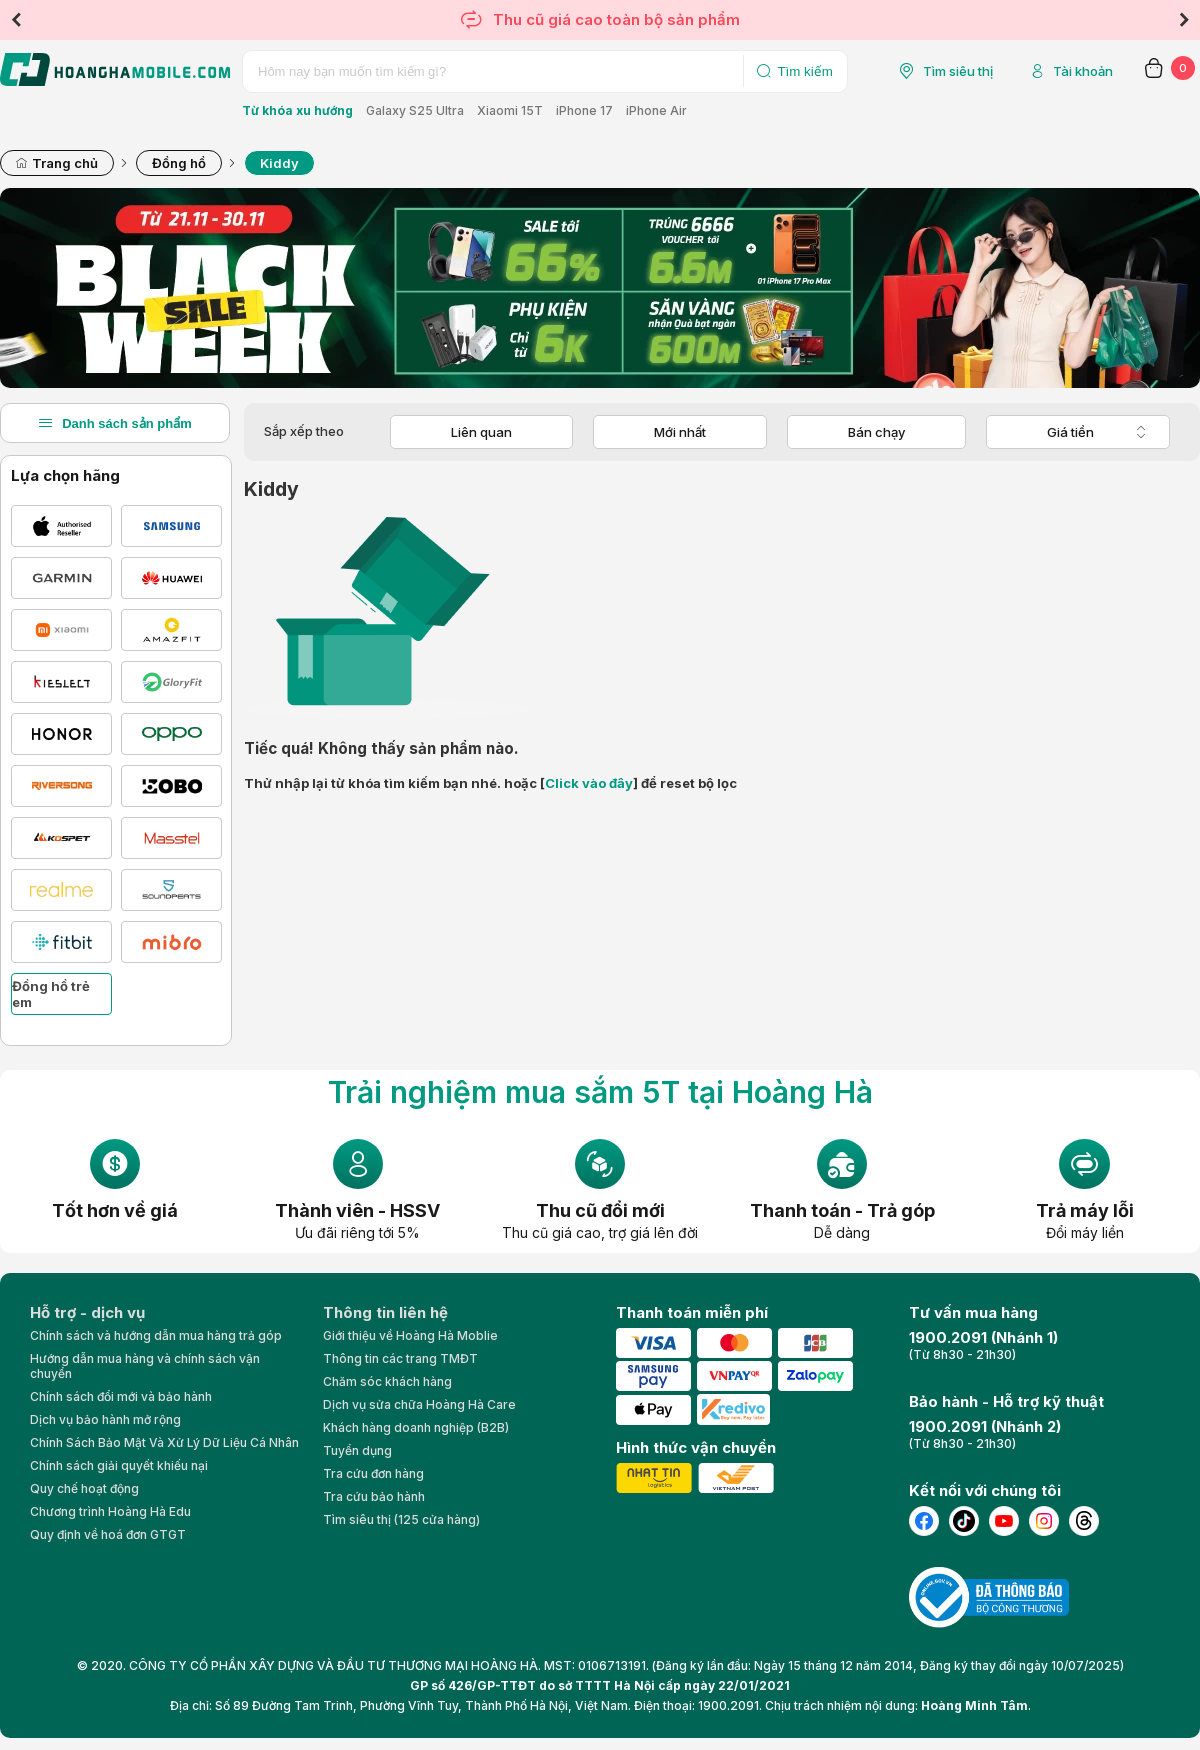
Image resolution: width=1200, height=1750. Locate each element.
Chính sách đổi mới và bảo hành (121, 1396)
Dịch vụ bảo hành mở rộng (105, 1419)
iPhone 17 (584, 110)
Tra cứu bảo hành (374, 1496)
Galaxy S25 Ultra (415, 110)
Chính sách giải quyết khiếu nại (119, 1465)
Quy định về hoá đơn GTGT (108, 1534)
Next (1184, 20)
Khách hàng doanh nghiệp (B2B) (416, 1427)
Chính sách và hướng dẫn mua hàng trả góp (156, 1335)
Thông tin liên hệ (385, 1312)
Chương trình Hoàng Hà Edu (110, 1511)
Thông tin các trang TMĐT (400, 1358)
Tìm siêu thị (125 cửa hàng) (401, 1519)
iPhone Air (656, 110)
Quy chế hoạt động (84, 1488)
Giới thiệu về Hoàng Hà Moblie (410, 1335)
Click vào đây (589, 783)
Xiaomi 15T (510, 110)
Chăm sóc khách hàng (387, 1381)
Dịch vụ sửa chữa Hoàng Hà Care (419, 1404)
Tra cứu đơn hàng (373, 1473)
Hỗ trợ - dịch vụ (87, 1312)
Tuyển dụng (357, 1450)
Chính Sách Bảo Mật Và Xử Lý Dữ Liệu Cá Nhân (164, 1442)
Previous (16, 20)
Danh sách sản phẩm (115, 423)
